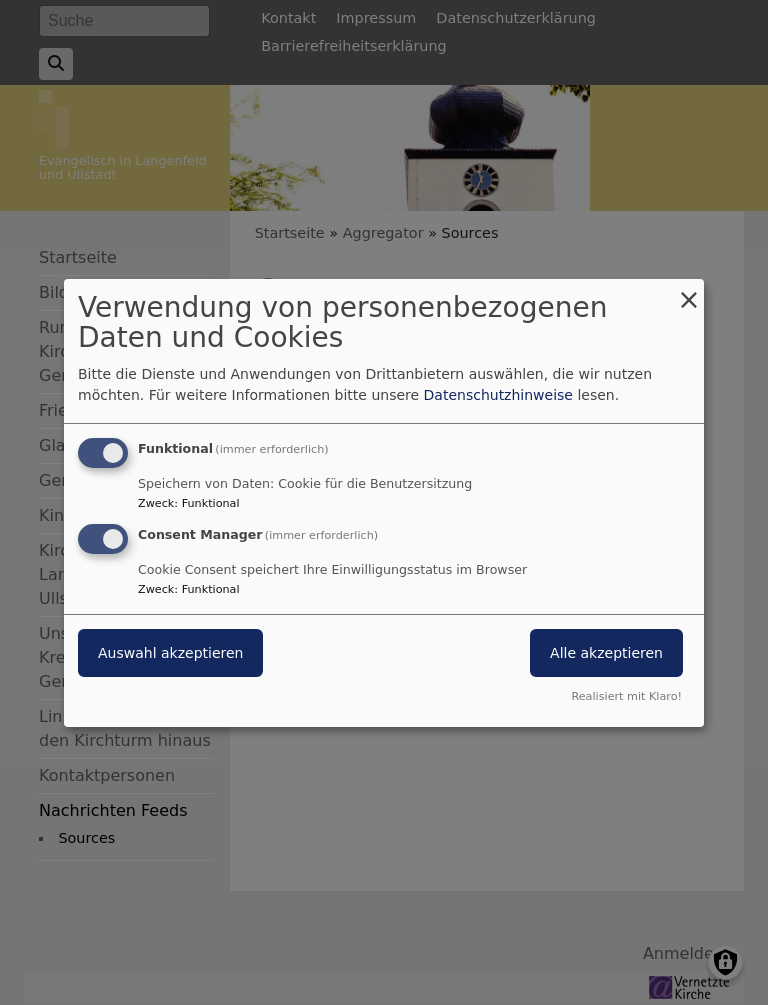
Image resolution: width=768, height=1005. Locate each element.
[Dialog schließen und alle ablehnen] (689, 290)
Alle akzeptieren (606, 653)
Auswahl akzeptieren (170, 653)
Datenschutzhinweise (498, 395)
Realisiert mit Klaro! (626, 696)
